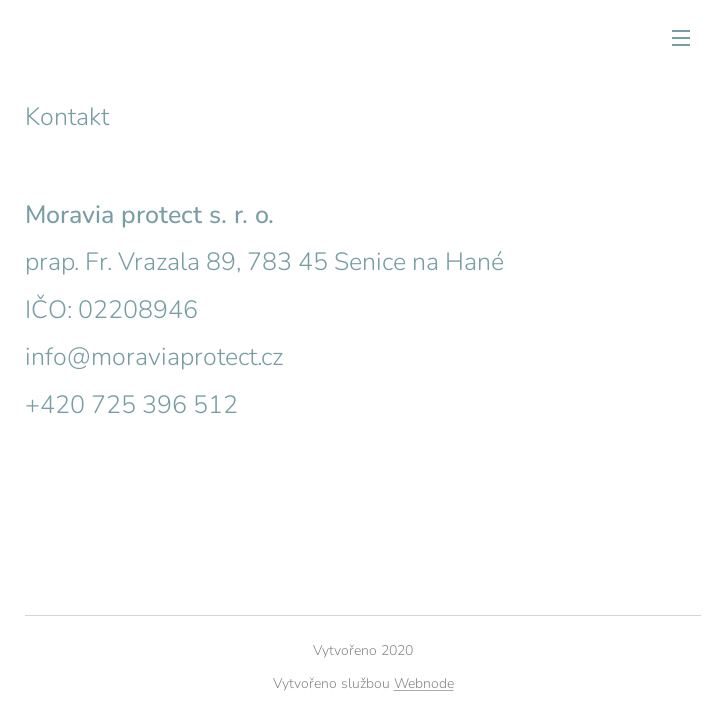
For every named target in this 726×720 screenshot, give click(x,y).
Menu (681, 38)
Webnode (424, 683)
